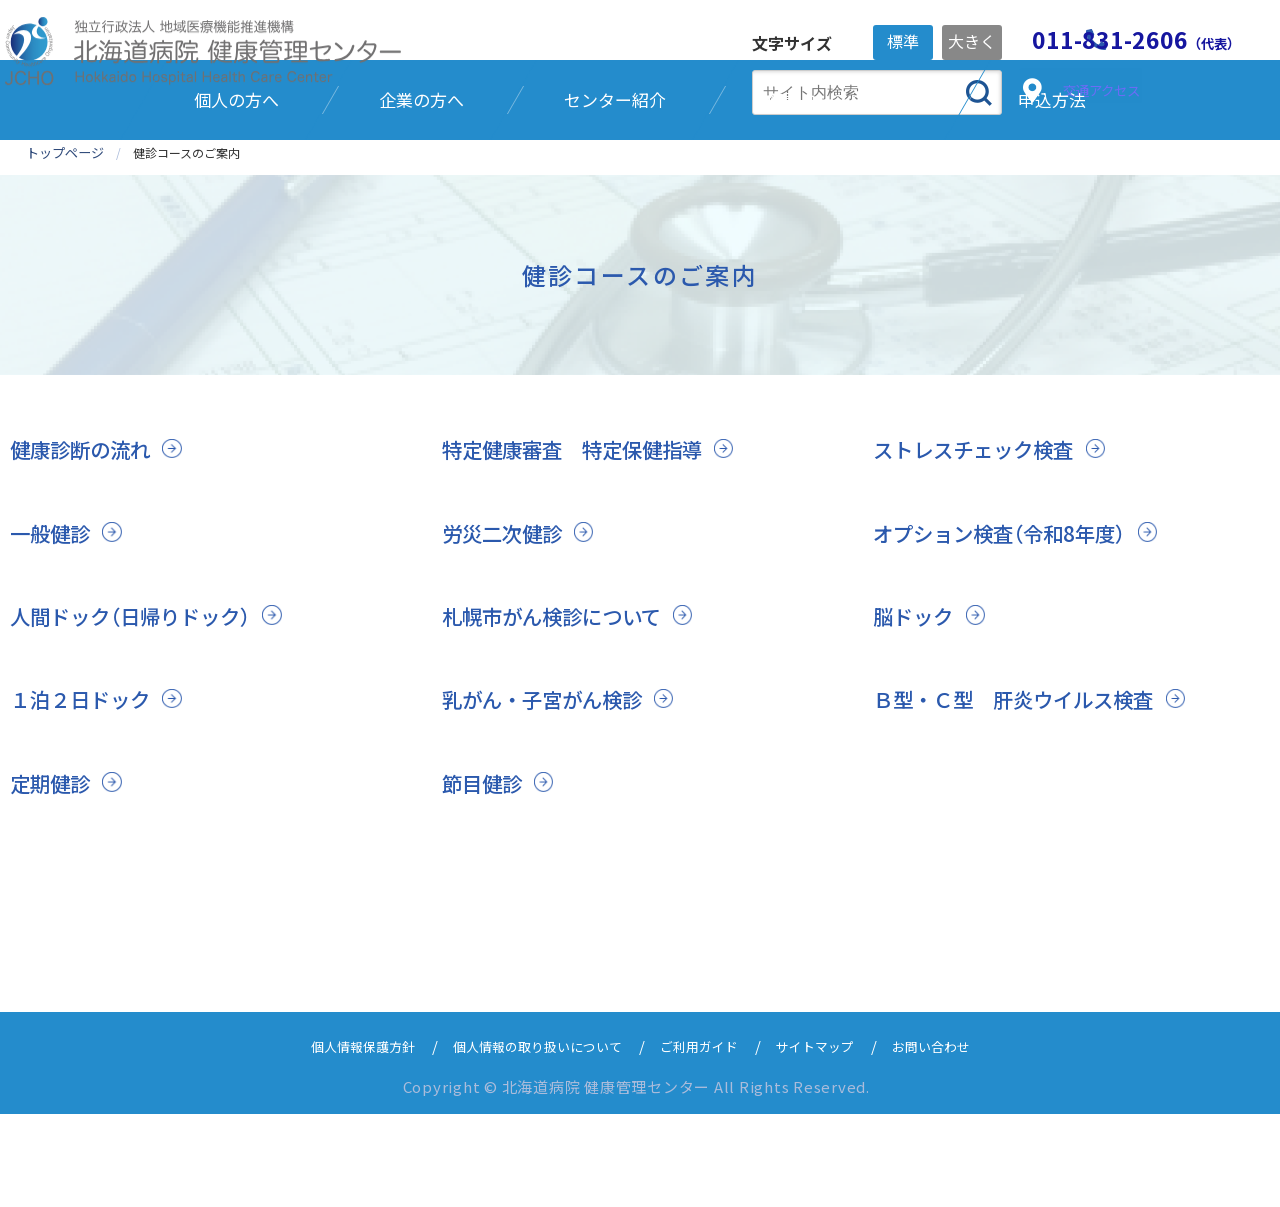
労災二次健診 (505, 626)
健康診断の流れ (83, 542)
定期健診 (52, 876)
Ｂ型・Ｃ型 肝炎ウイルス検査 (1020, 793)
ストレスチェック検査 (978, 542)
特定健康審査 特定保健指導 (578, 542)
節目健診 (484, 876)
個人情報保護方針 (332, 1138)
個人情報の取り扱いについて (527, 1138)
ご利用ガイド (708, 1138)
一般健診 (52, 626)
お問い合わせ (964, 1138)
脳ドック (915, 709)
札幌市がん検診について (557, 709)
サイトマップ (836, 1138)
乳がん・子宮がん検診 (547, 793)
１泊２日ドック (83, 793)
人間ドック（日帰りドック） (136, 709)
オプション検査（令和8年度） (1005, 626)
